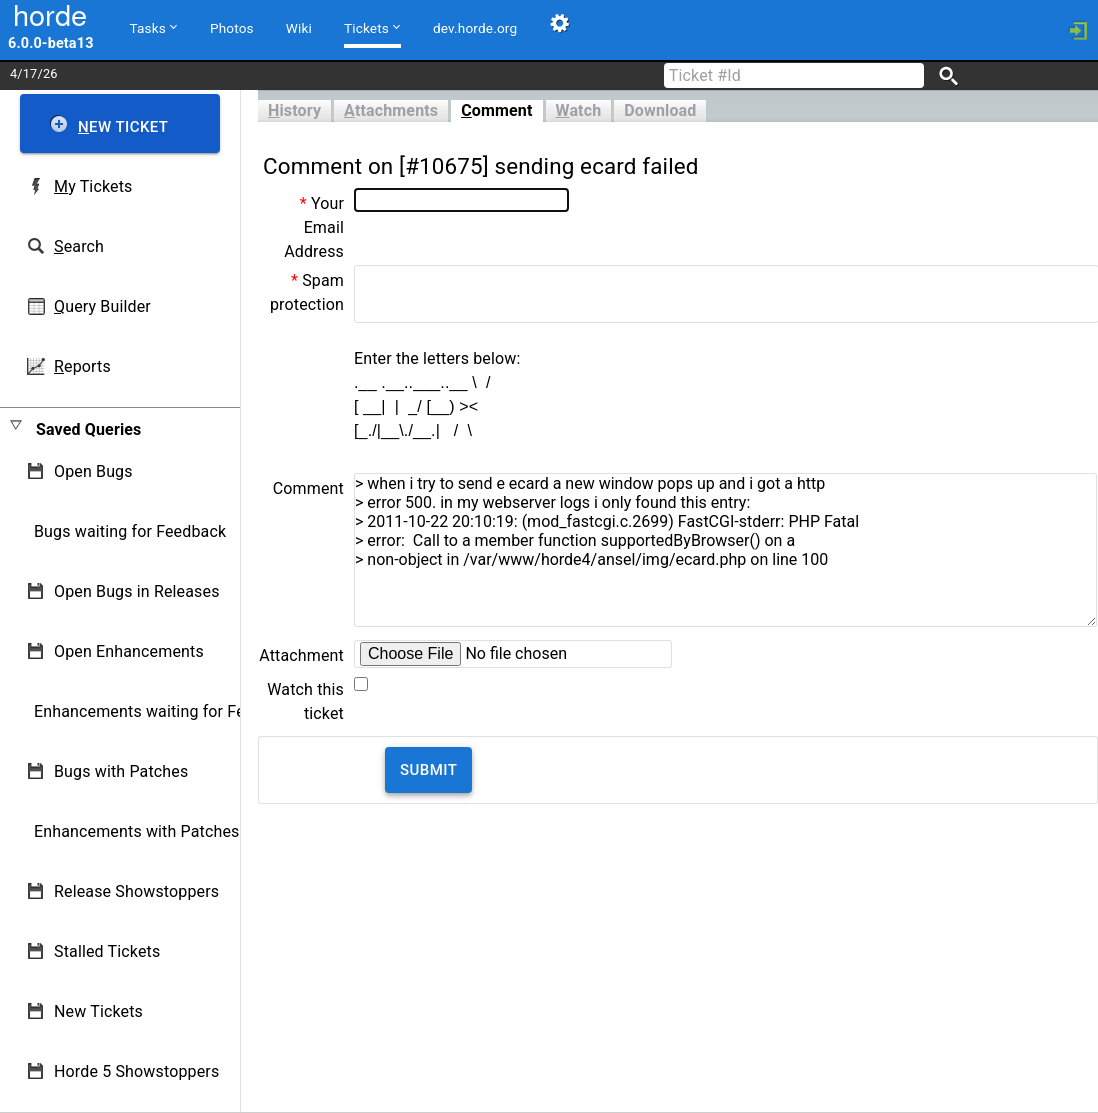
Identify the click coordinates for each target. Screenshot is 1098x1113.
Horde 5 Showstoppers (136, 1071)
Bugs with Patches (121, 771)
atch (579, 110)
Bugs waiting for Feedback (130, 531)
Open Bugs (93, 471)
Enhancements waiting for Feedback (165, 711)
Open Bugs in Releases (137, 591)
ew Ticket (123, 127)
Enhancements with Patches (137, 831)
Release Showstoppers (136, 891)
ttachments (391, 110)
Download (660, 110)
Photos (232, 28)
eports (82, 366)
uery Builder (102, 306)
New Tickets (98, 1011)
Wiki (299, 28)
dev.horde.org (475, 28)
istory (294, 110)
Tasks (153, 27)
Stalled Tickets (107, 951)
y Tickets (93, 186)
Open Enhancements (129, 651)
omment (496, 110)
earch (79, 246)
